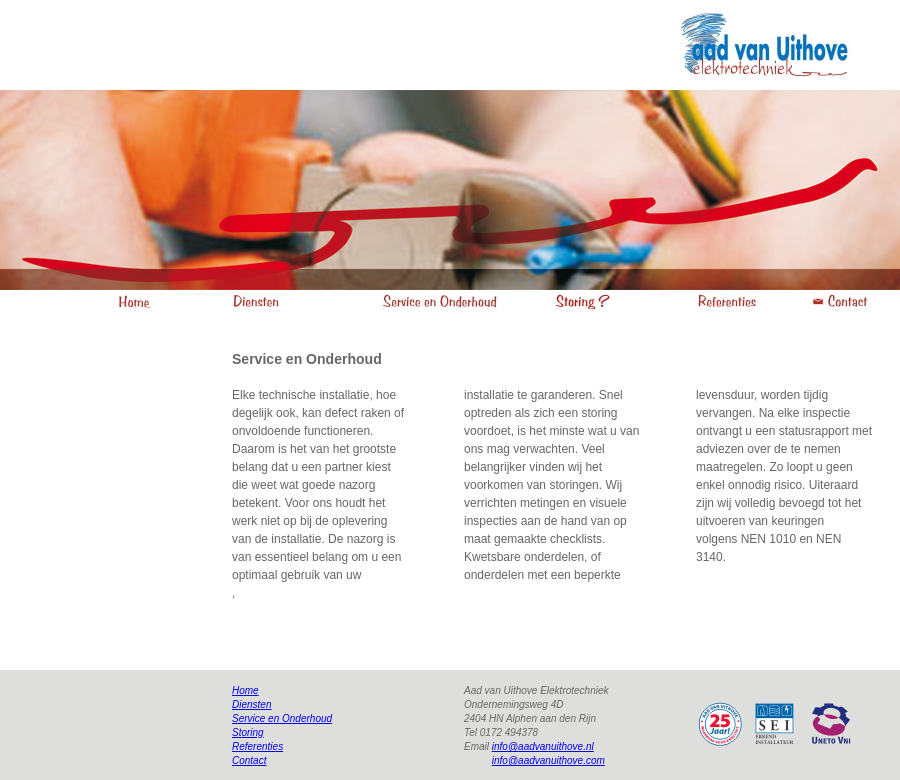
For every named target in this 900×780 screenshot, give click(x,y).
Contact (249, 760)
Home (245, 690)
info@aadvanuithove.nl (543, 746)
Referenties (257, 746)
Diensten (251, 704)
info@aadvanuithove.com (548, 760)
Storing (248, 732)
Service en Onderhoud (282, 718)
